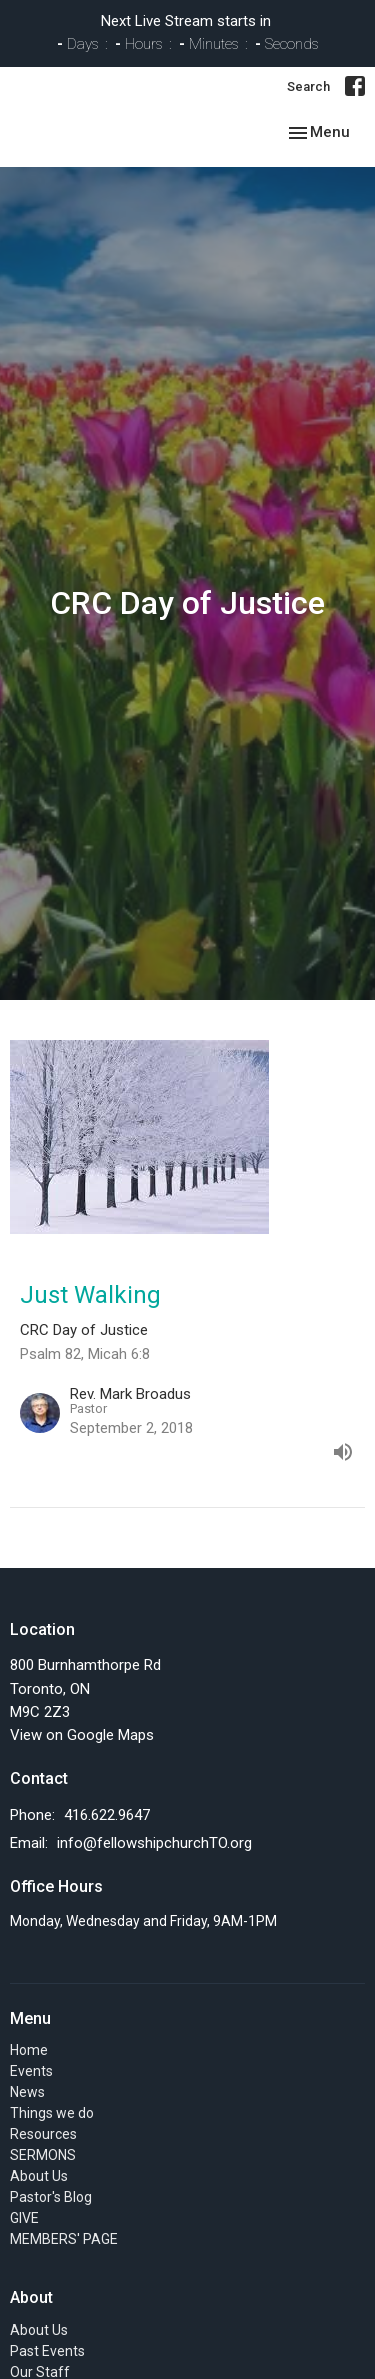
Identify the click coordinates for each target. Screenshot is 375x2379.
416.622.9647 (107, 1815)
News (27, 2092)
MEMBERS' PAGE (64, 2239)
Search (308, 86)
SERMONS (43, 2155)
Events (31, 2071)
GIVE (24, 2218)
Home (29, 2050)
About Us (39, 2176)
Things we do (52, 2113)
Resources (43, 2134)
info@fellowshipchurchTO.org (154, 1843)
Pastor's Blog (51, 2197)
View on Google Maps (82, 1735)
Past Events (47, 2351)
